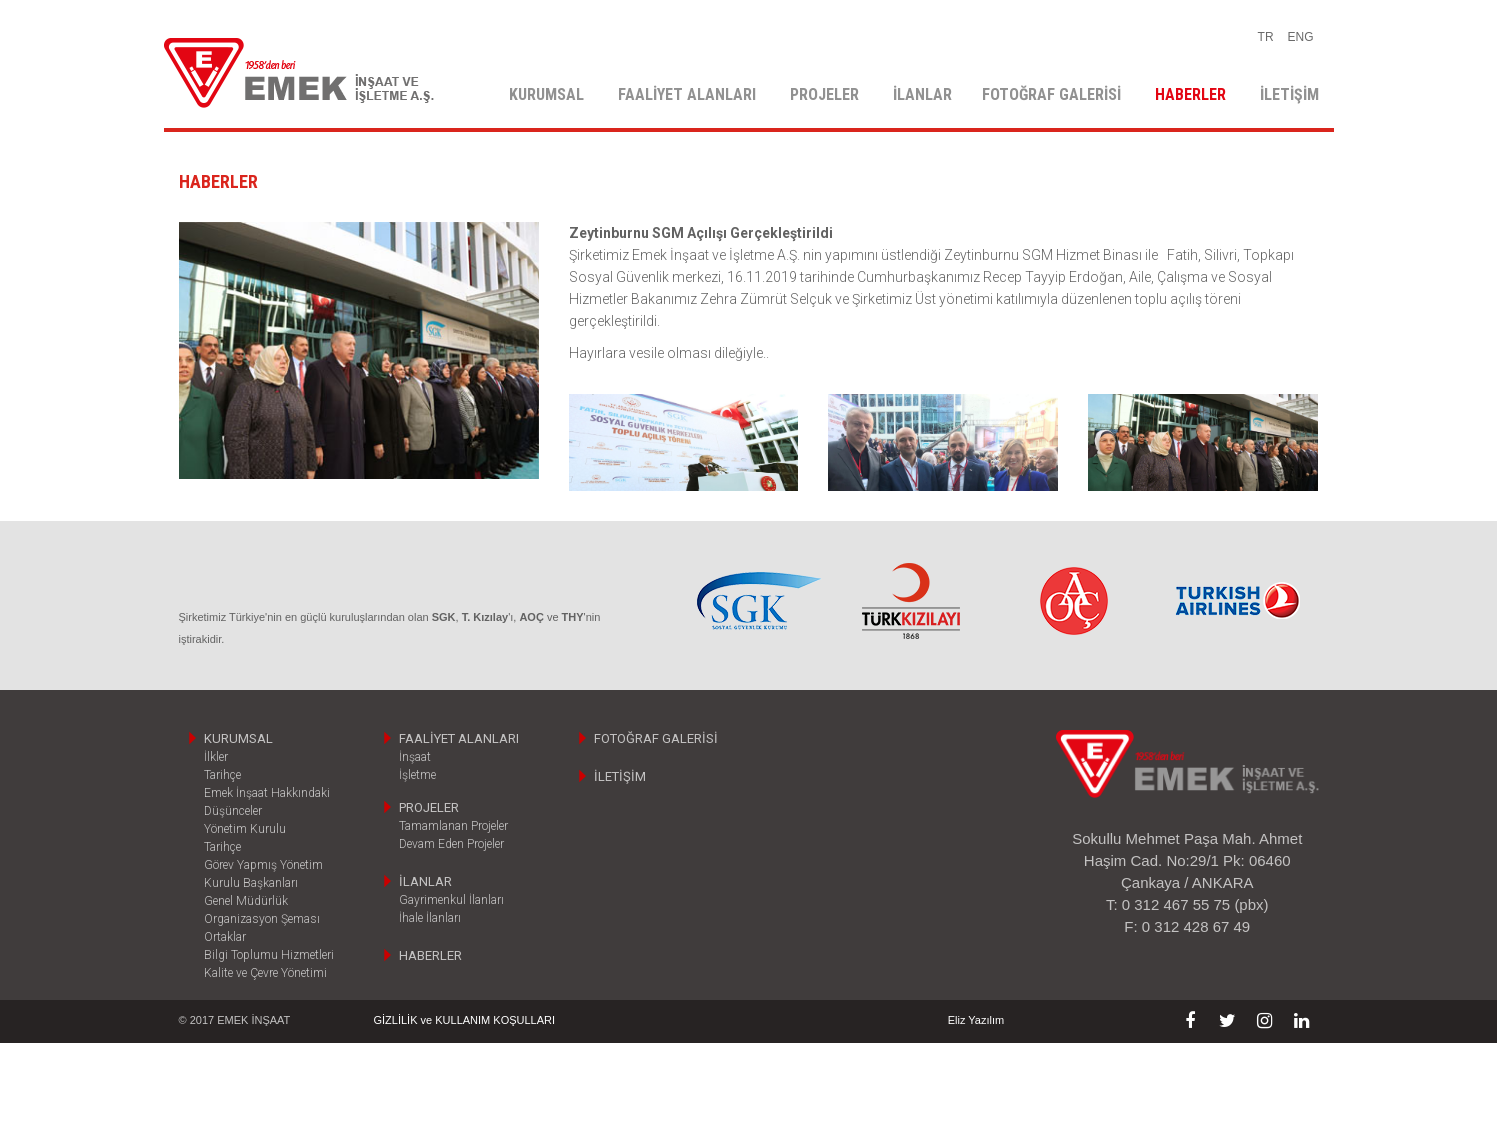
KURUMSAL (546, 94)
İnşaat (415, 757)
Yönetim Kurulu (245, 829)
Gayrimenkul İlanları (451, 900)
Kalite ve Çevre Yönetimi (265, 973)
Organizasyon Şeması (262, 919)
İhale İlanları (430, 918)
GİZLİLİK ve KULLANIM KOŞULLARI (465, 1020)
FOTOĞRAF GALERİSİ (1051, 94)
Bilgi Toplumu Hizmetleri (269, 955)
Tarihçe (222, 775)
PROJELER (824, 94)
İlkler (216, 757)
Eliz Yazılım (976, 1020)
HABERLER (1190, 94)
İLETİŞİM (1289, 94)
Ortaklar (225, 937)
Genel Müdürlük (246, 901)
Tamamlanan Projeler (453, 826)
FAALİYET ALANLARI (687, 94)
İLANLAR (922, 94)
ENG (1300, 37)
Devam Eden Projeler (451, 844)
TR (1266, 37)
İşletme (417, 775)
